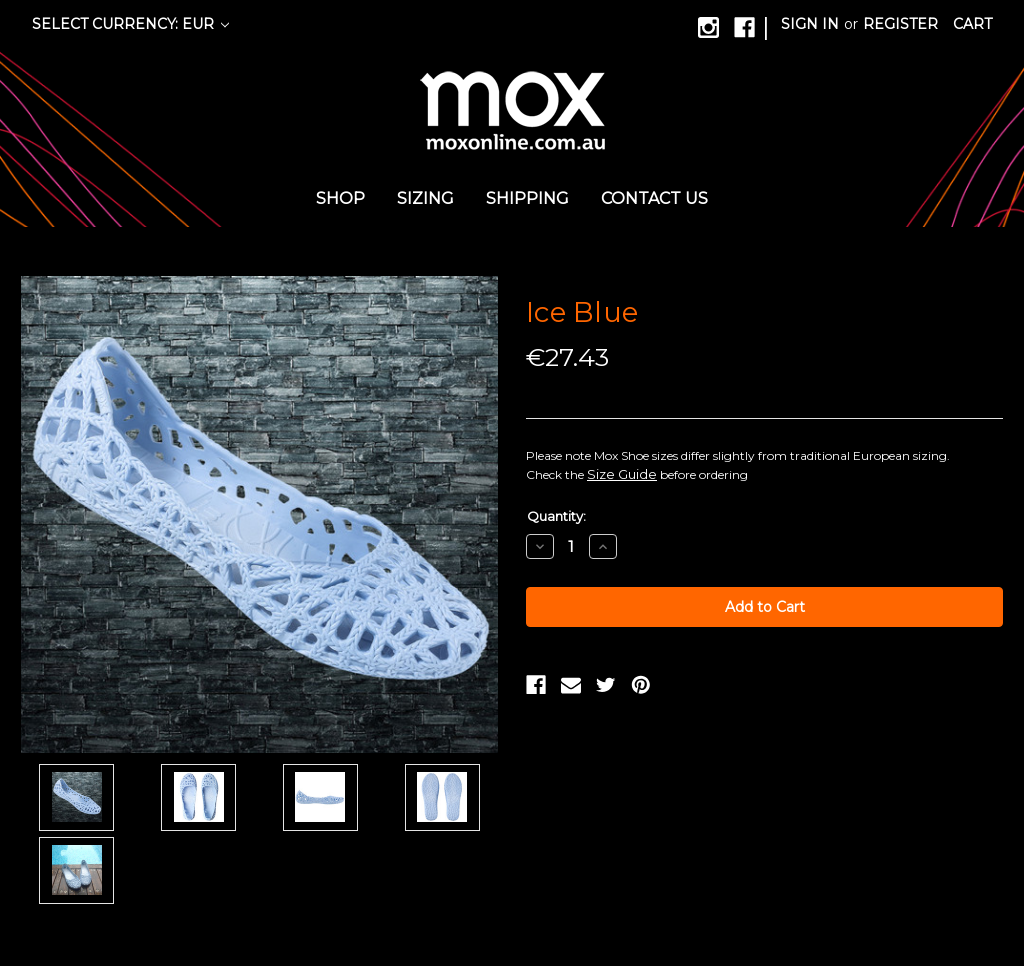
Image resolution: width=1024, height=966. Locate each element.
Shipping (527, 198)
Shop (340, 198)
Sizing (425, 198)
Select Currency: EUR (130, 24)
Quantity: (556, 516)
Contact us (654, 198)
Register (900, 24)
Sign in (810, 24)
